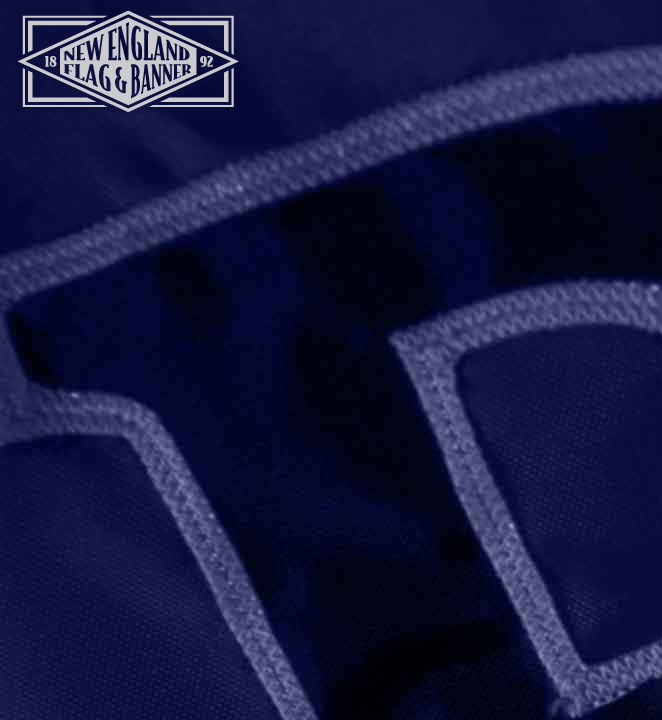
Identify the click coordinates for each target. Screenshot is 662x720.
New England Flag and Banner (128, 61)
